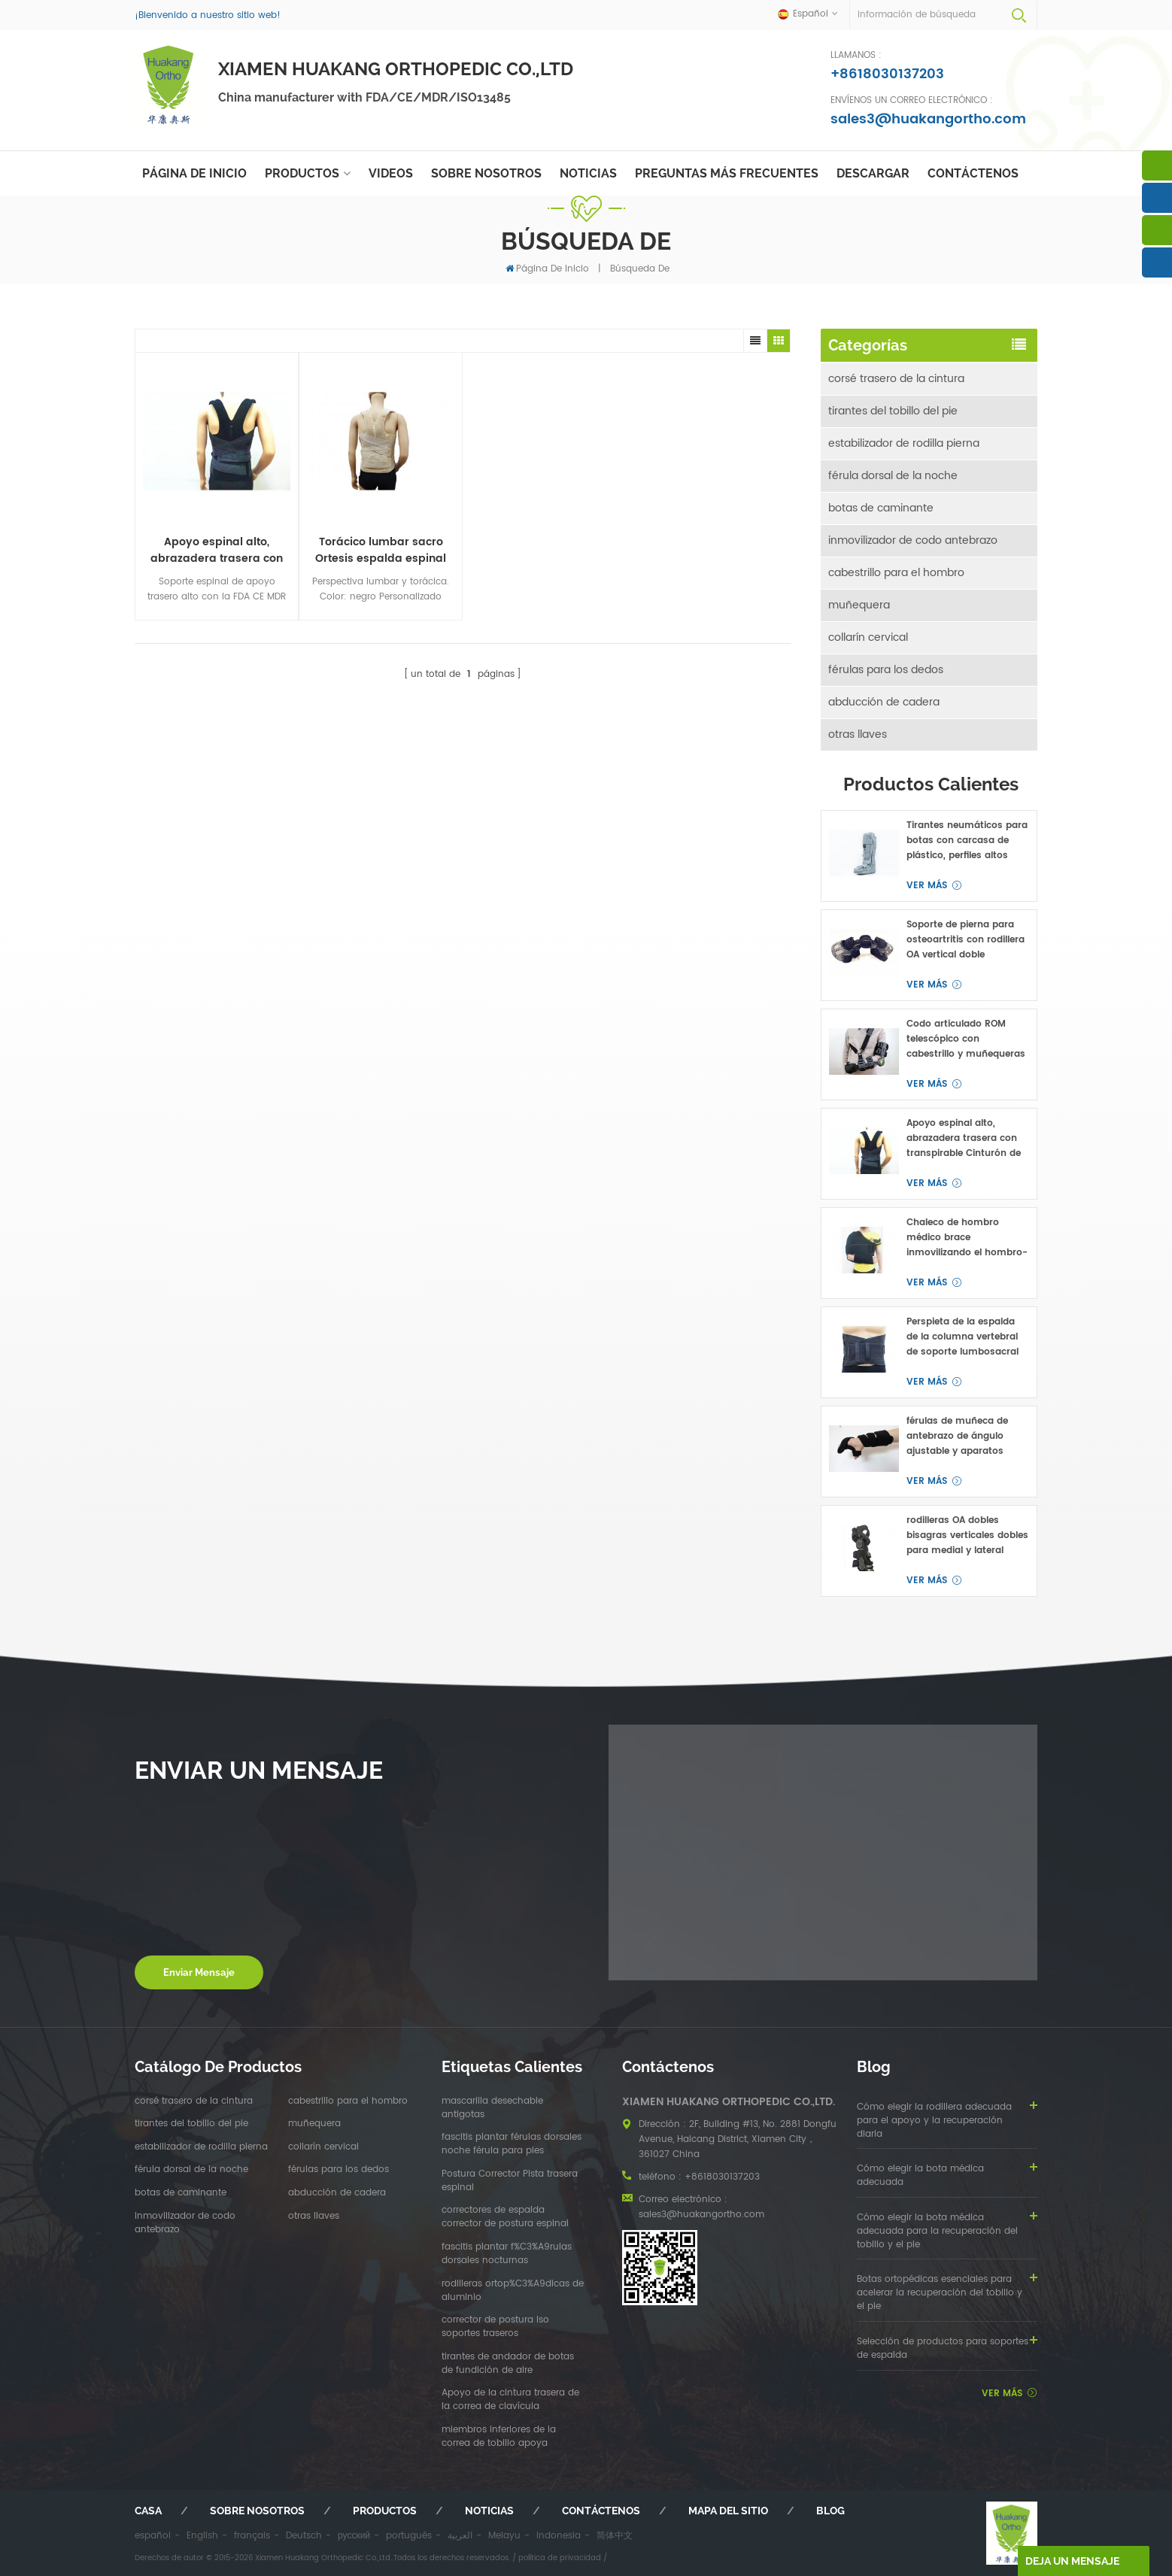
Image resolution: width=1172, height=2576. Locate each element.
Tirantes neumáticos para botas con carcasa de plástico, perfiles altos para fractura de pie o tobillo (967, 840)
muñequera (859, 605)
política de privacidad (559, 2558)
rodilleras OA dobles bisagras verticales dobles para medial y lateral (967, 1535)
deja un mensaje (1072, 2561)
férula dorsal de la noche (893, 475)
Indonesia (558, 2536)
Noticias (588, 173)
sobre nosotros (486, 173)
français (252, 2536)
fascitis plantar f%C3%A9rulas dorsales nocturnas (507, 2254)
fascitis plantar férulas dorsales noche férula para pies (511, 2144)
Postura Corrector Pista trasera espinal (510, 2181)
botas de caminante (881, 508)
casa (148, 2511)
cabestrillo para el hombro (896, 572)
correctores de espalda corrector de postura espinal (505, 2217)
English (202, 2536)
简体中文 (615, 2536)
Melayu (504, 2536)
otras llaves (857, 734)
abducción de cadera (884, 702)
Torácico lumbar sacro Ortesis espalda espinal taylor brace (380, 550)
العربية (460, 2536)
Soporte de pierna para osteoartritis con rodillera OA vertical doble (965, 940)
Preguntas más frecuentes (726, 173)
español (153, 2536)
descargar (872, 173)
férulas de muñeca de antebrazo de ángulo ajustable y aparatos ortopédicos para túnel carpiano (959, 1436)
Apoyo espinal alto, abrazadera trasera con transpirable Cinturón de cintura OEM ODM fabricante (216, 550)
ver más (926, 885)
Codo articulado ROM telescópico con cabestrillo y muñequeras (965, 1039)
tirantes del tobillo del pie (893, 411)
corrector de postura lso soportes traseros (495, 2327)
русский (354, 2536)
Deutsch (304, 2536)
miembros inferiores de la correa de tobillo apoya (499, 2436)
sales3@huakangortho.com (928, 119)
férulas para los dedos (885, 669)
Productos (302, 173)
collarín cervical (868, 637)
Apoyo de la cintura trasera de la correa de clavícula (510, 2400)
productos (385, 2511)
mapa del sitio (728, 2511)
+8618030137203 (887, 74)
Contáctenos (973, 173)
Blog (830, 2511)
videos (391, 173)
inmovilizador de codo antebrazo (912, 540)
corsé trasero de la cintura (896, 378)
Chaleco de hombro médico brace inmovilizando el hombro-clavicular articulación (967, 1238)
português (409, 2536)
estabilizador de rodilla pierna (903, 443)
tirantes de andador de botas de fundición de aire (508, 2363)
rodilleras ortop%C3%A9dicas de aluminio (513, 2290)
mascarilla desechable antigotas (492, 2108)
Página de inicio (194, 173)
